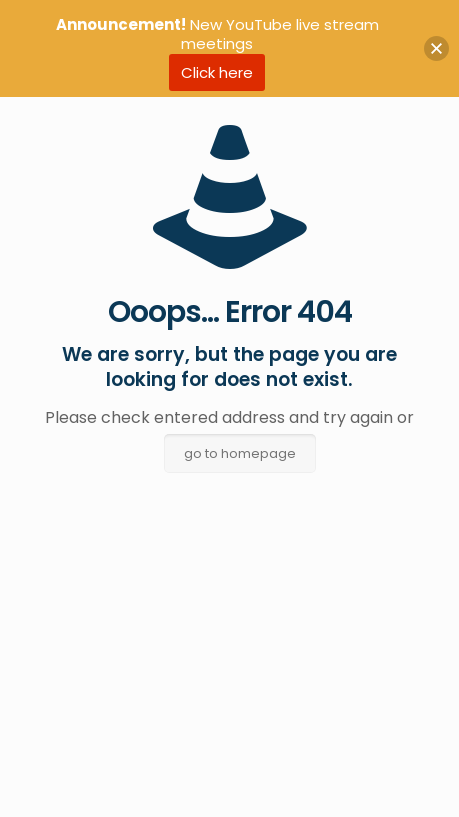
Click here (217, 72)
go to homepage (240, 453)
